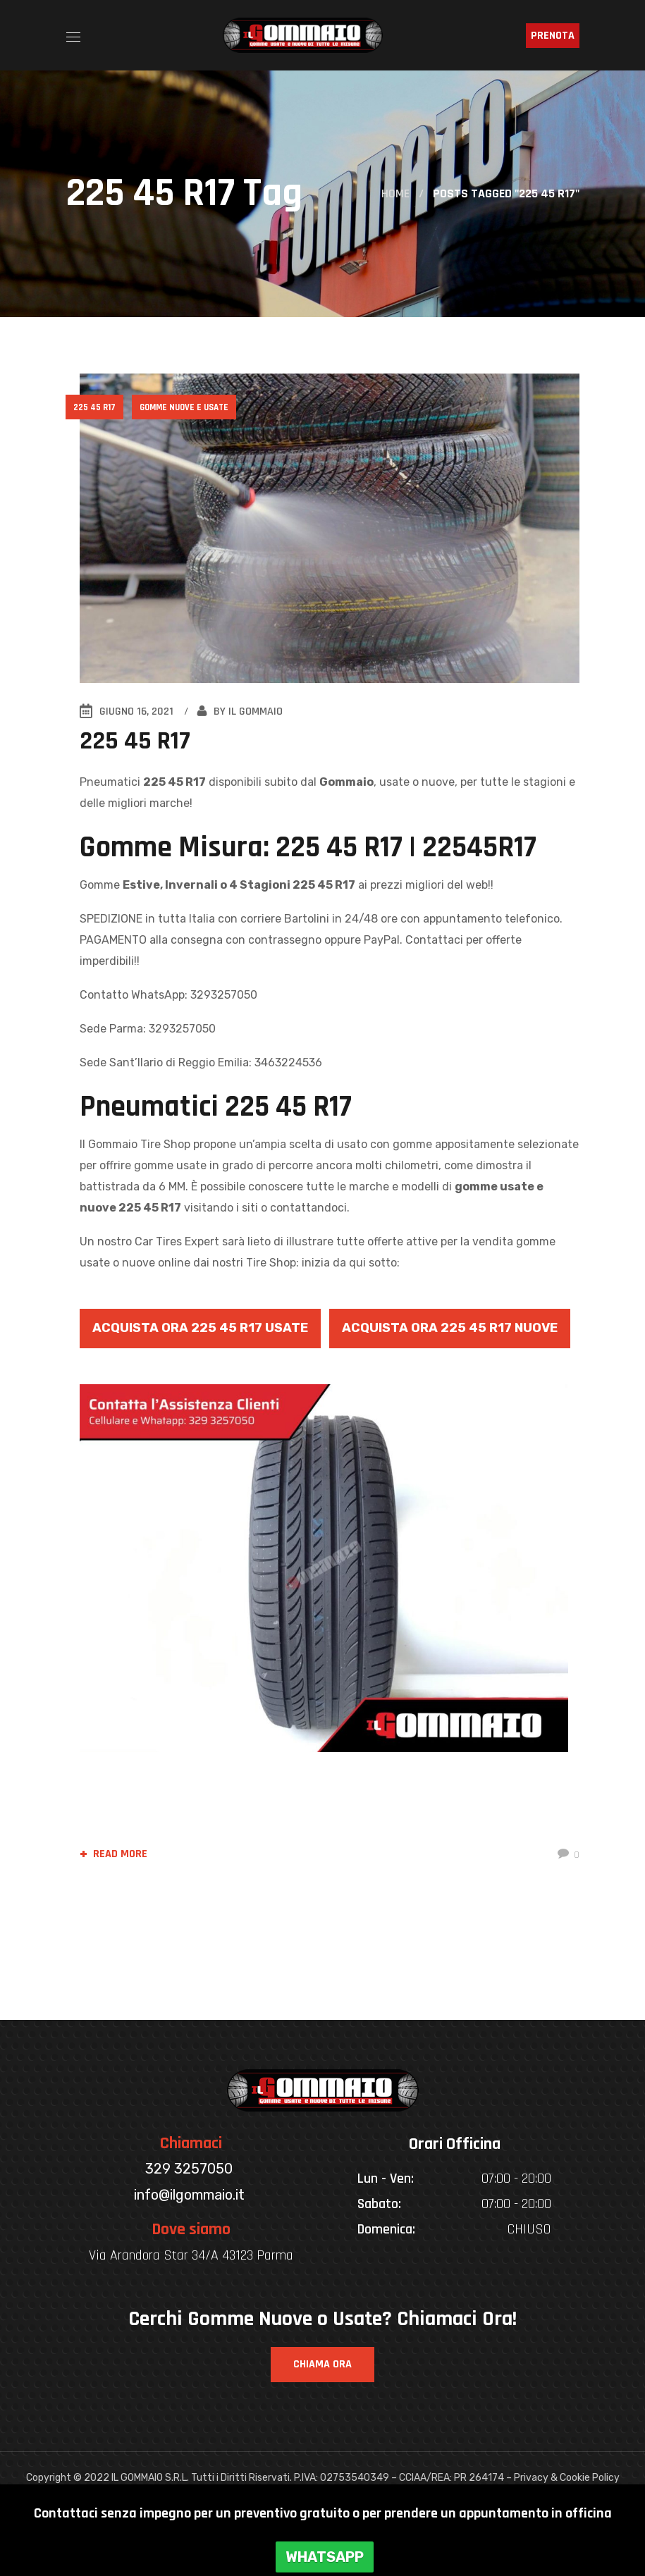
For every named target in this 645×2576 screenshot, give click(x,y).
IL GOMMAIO (256, 711)
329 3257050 (190, 2168)
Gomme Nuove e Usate (184, 407)
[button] (322, 2364)
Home (395, 193)
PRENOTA (553, 35)
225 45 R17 (95, 407)
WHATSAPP (324, 2557)
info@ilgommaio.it (191, 2194)
